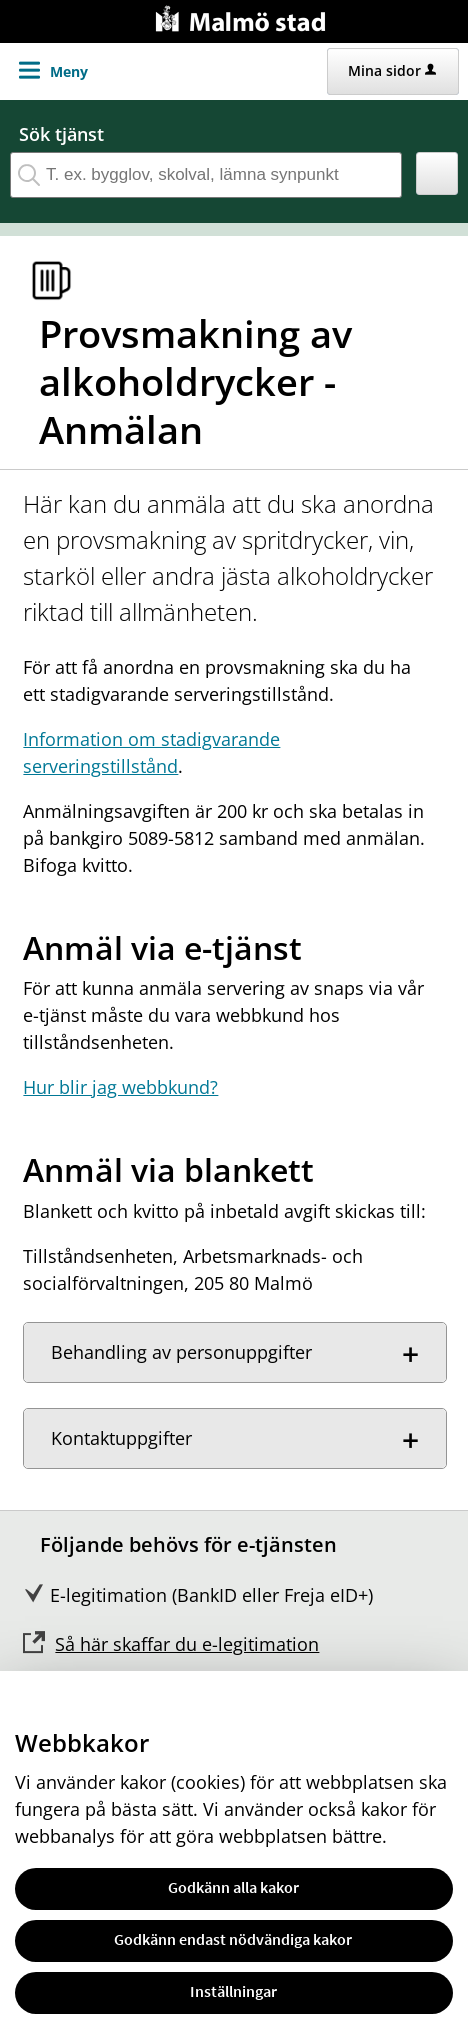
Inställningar (233, 1991)
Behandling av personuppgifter (181, 1352)
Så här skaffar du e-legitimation (187, 1644)
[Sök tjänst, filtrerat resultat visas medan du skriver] (206, 175)
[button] (437, 173)
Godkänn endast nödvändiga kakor (233, 1939)
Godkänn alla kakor (233, 1887)
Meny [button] (69, 71)
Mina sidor (392, 70)
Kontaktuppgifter (121, 1438)
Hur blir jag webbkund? (120, 1087)
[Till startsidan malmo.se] (244, 16)
